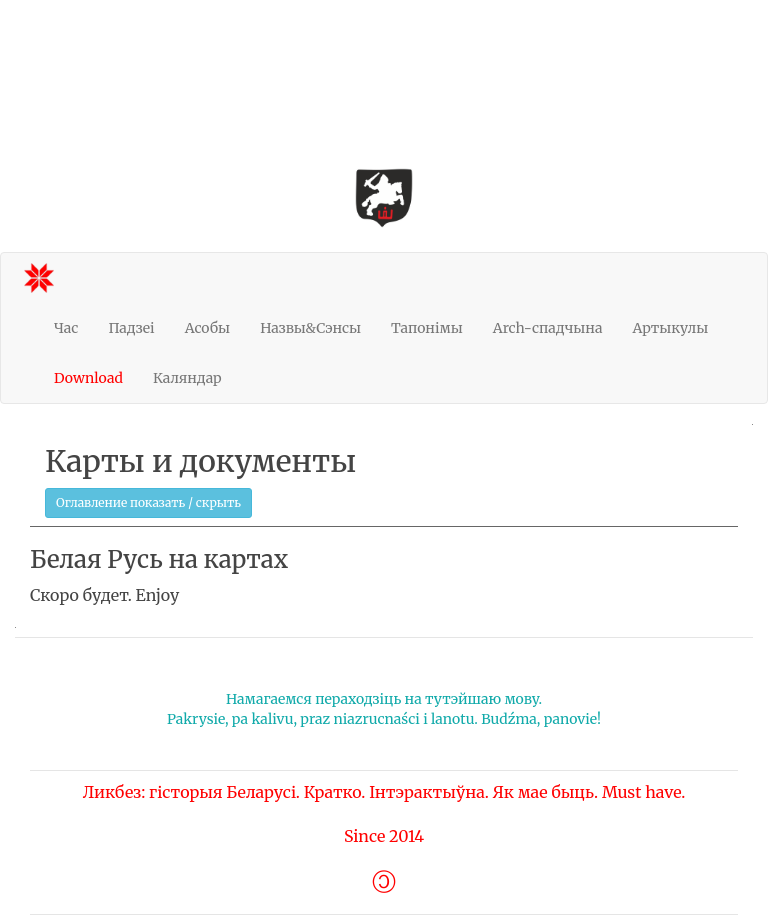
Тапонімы (427, 328)
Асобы (208, 328)
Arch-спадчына (548, 328)
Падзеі (131, 328)
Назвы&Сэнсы (310, 328)
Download (88, 378)
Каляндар (187, 378)
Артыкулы (670, 328)
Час (66, 328)
